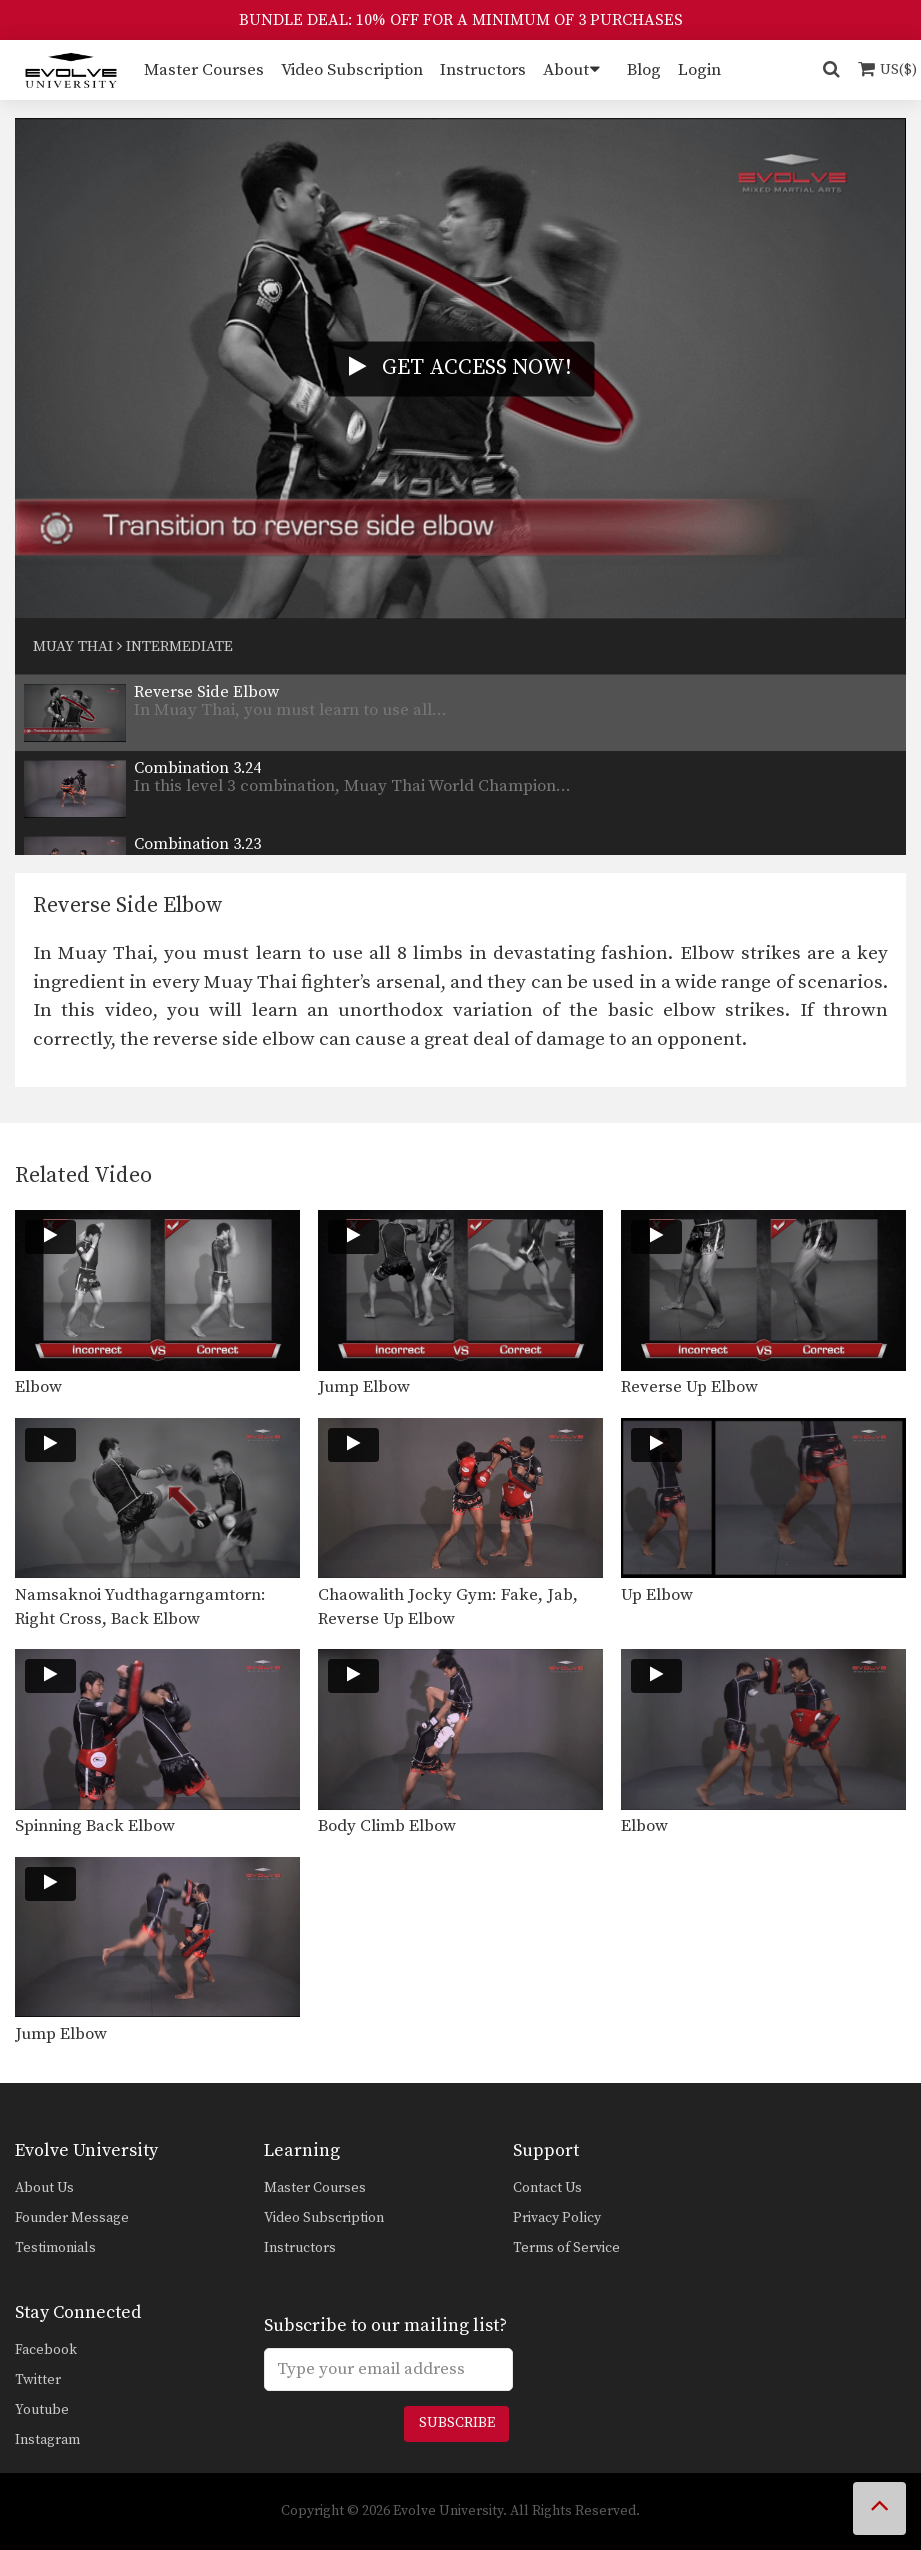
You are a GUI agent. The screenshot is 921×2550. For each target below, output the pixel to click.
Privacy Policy (557, 2218)
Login (699, 70)
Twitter (38, 2380)
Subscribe (457, 2423)
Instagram (47, 2440)
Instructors (483, 70)
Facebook (46, 2350)
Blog (644, 70)
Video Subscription (352, 70)
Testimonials (55, 2248)
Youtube (42, 2410)
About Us (44, 2188)
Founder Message (72, 2218)
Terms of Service (566, 2248)
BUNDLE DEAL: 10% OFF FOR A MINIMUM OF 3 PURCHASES (461, 20)
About (566, 70)
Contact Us (547, 2188)
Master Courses (204, 70)
